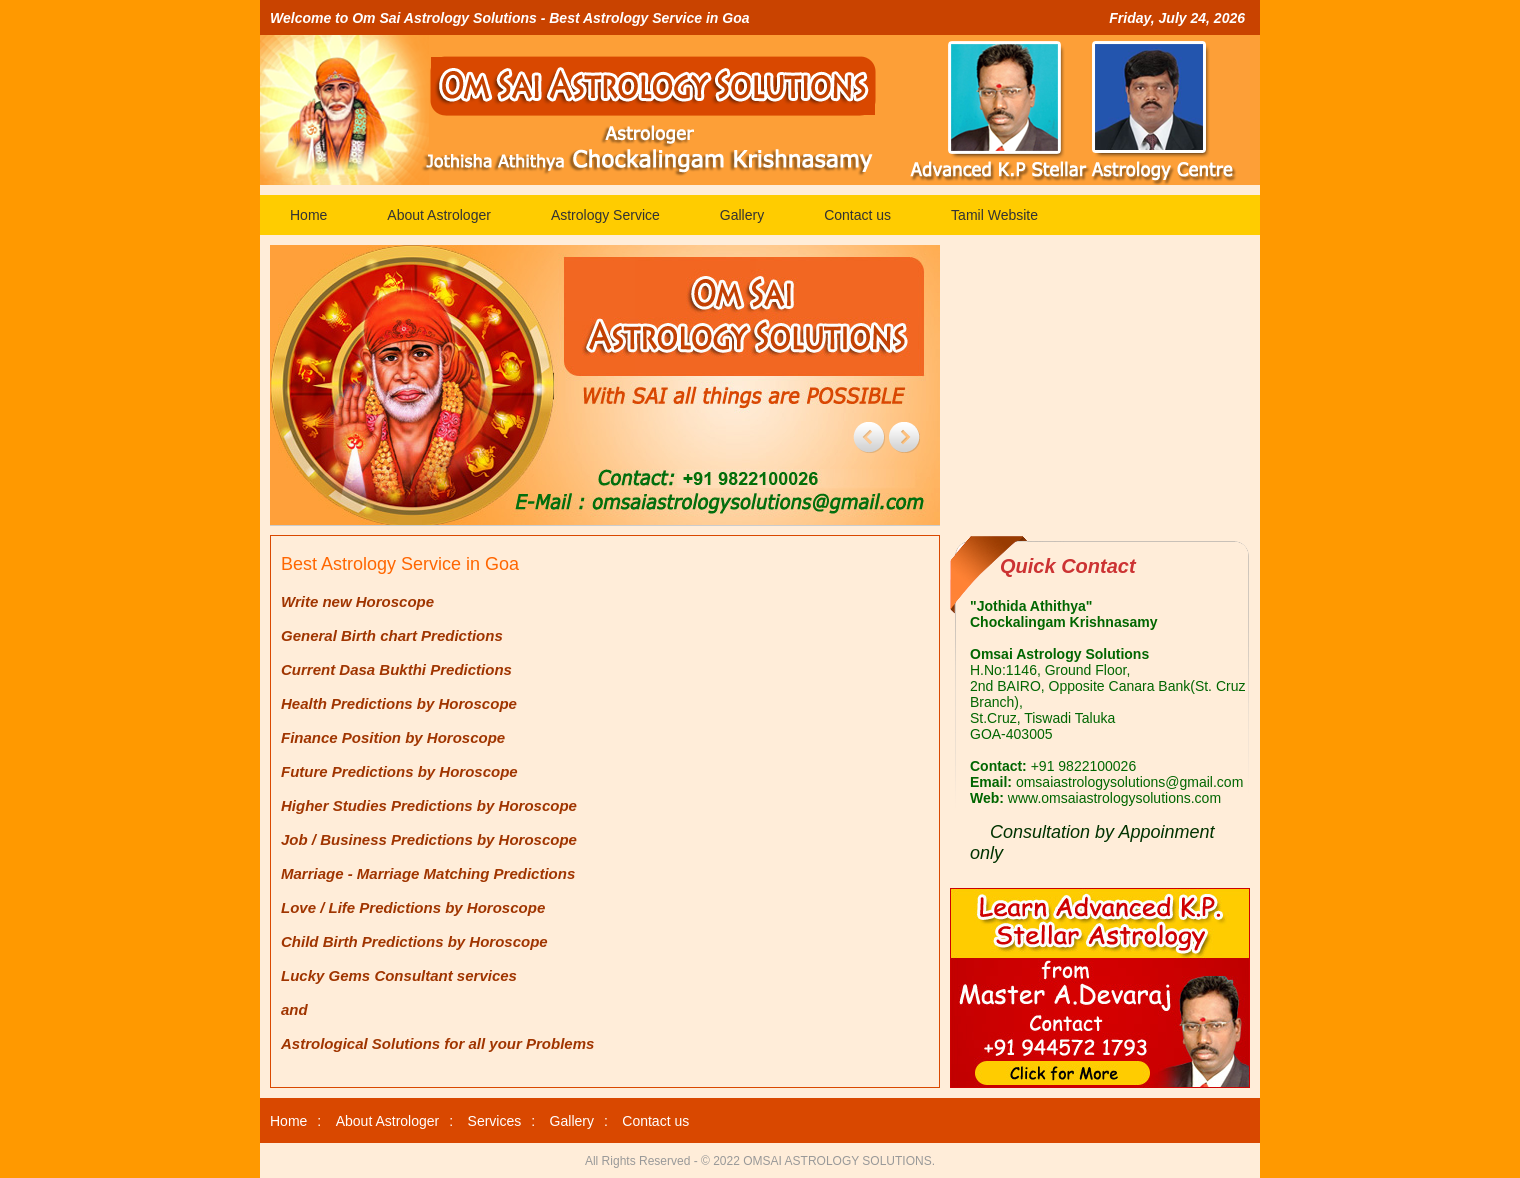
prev (869, 437)
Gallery (742, 215)
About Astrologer (439, 215)
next (904, 437)
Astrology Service (605, 215)
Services (495, 1121)
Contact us (857, 215)
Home (308, 215)
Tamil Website (994, 215)
